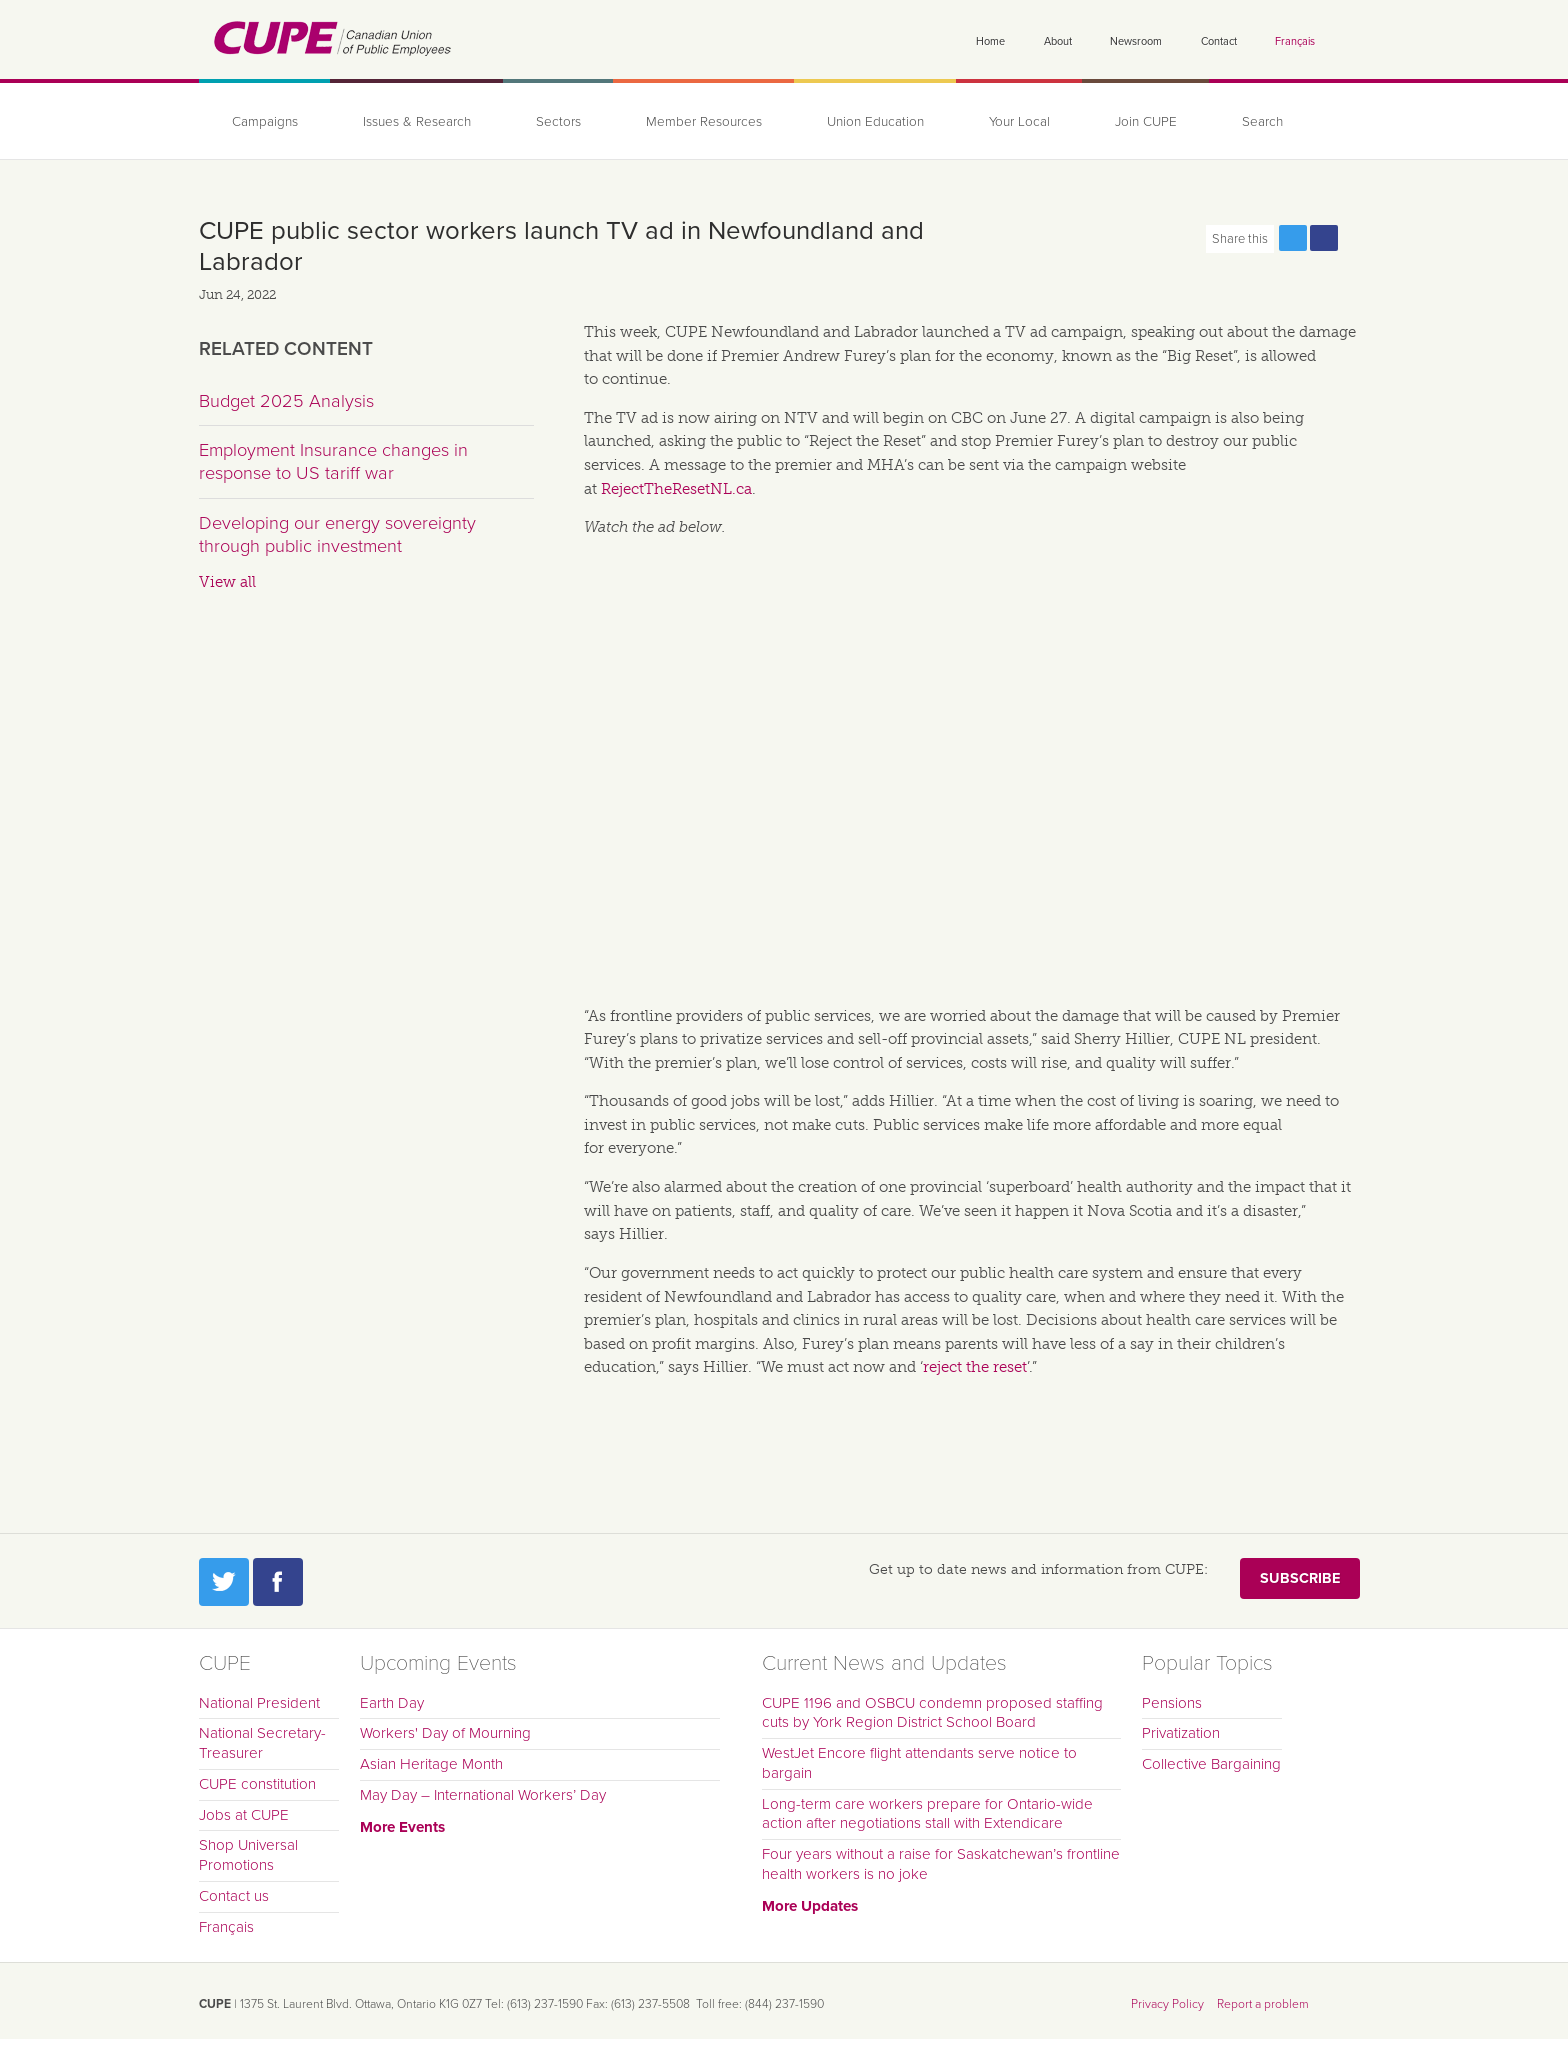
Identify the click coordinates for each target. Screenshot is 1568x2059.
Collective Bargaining (1211, 1764)
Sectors (558, 122)
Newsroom (1136, 41)
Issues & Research (417, 122)
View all (227, 582)
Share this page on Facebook (1324, 238)
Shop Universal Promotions (248, 1855)
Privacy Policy (1167, 2004)
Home (990, 41)
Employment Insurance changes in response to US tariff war (333, 462)
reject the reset (975, 1367)
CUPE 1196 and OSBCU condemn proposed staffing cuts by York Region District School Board (932, 1713)
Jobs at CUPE (244, 1815)
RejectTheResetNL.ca (676, 489)
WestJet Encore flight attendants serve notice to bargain (919, 1763)
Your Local (1019, 122)
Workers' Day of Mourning (445, 1733)
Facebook (278, 1582)
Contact (1219, 41)
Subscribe (1300, 1578)
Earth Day (392, 1703)
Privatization (1181, 1733)
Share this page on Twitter (1293, 238)
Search (1262, 122)
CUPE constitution (257, 1784)
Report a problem (1263, 2004)
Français (1295, 41)
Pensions (1172, 1703)
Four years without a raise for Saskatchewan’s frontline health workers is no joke (941, 1864)
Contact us (234, 1896)
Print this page (1355, 238)
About (1058, 41)
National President (259, 1703)
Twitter (224, 1582)
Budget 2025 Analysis (286, 401)
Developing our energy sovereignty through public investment (337, 535)
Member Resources (704, 122)
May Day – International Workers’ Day (483, 1795)
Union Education (875, 122)
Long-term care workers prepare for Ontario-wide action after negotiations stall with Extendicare (927, 1814)
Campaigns (265, 122)
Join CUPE (1146, 122)
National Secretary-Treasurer (262, 1743)
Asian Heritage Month (431, 1764)
